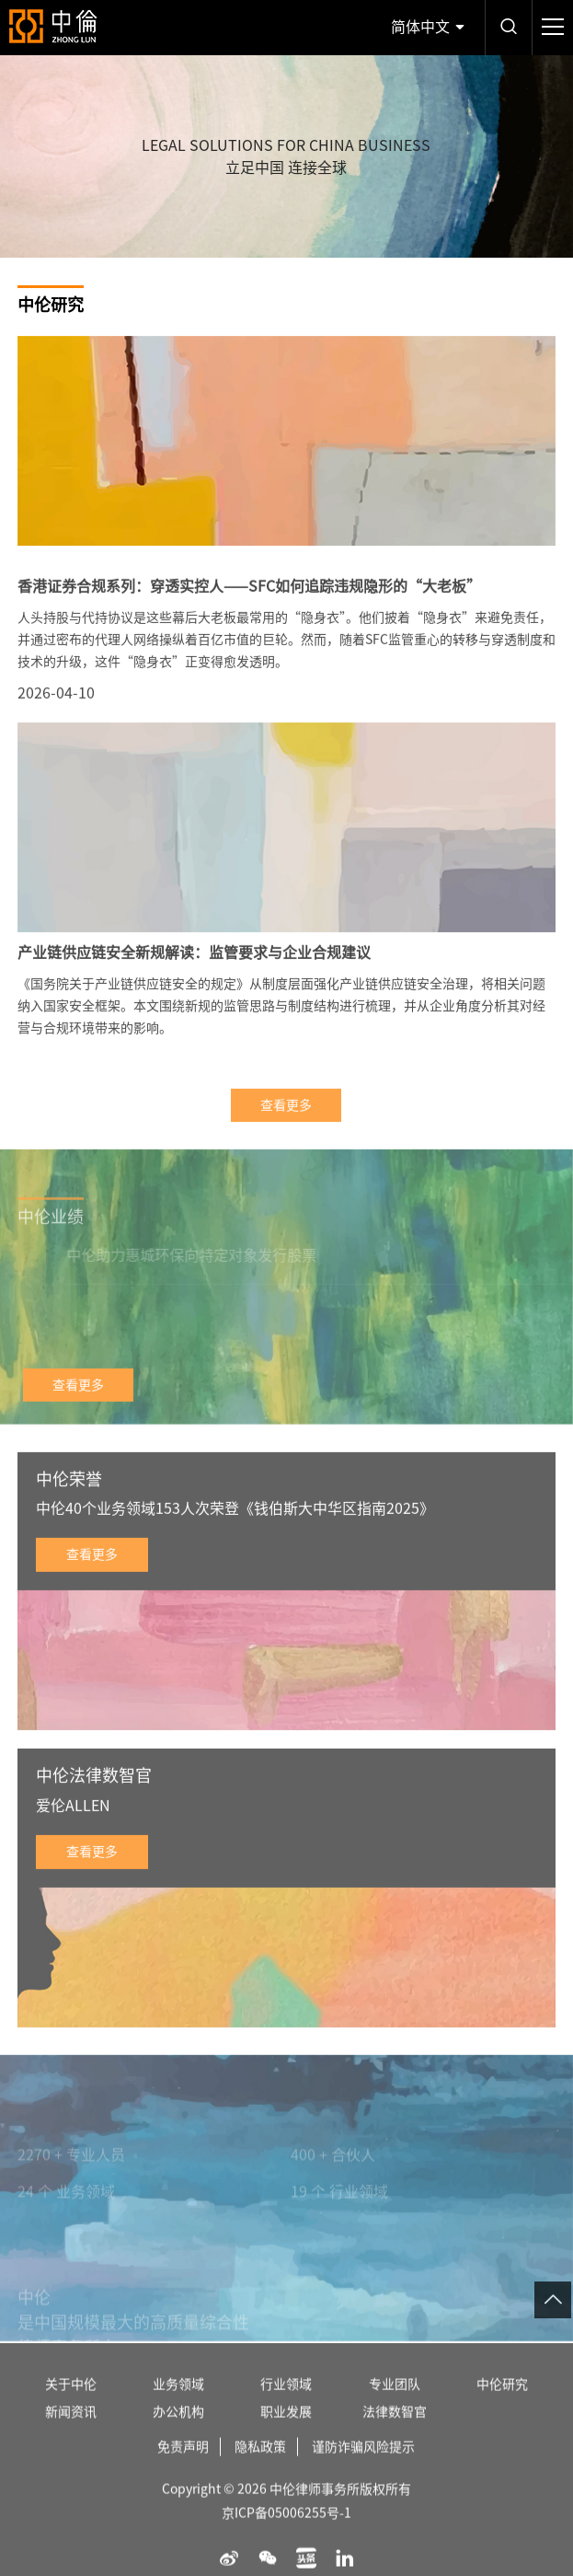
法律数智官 (394, 2434)
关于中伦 (71, 2406)
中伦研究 (502, 2406)
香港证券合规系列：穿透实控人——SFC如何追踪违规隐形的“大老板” (249, 606)
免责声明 (183, 2469)
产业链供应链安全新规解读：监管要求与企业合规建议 (194, 972)
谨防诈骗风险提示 (363, 2469)
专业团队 (394, 2406)
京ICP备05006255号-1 (286, 2535)
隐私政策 (260, 2469)
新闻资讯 (71, 2434)
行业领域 (286, 2406)
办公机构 (178, 2434)
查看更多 (286, 1125)
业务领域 (178, 2406)
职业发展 (286, 2434)
